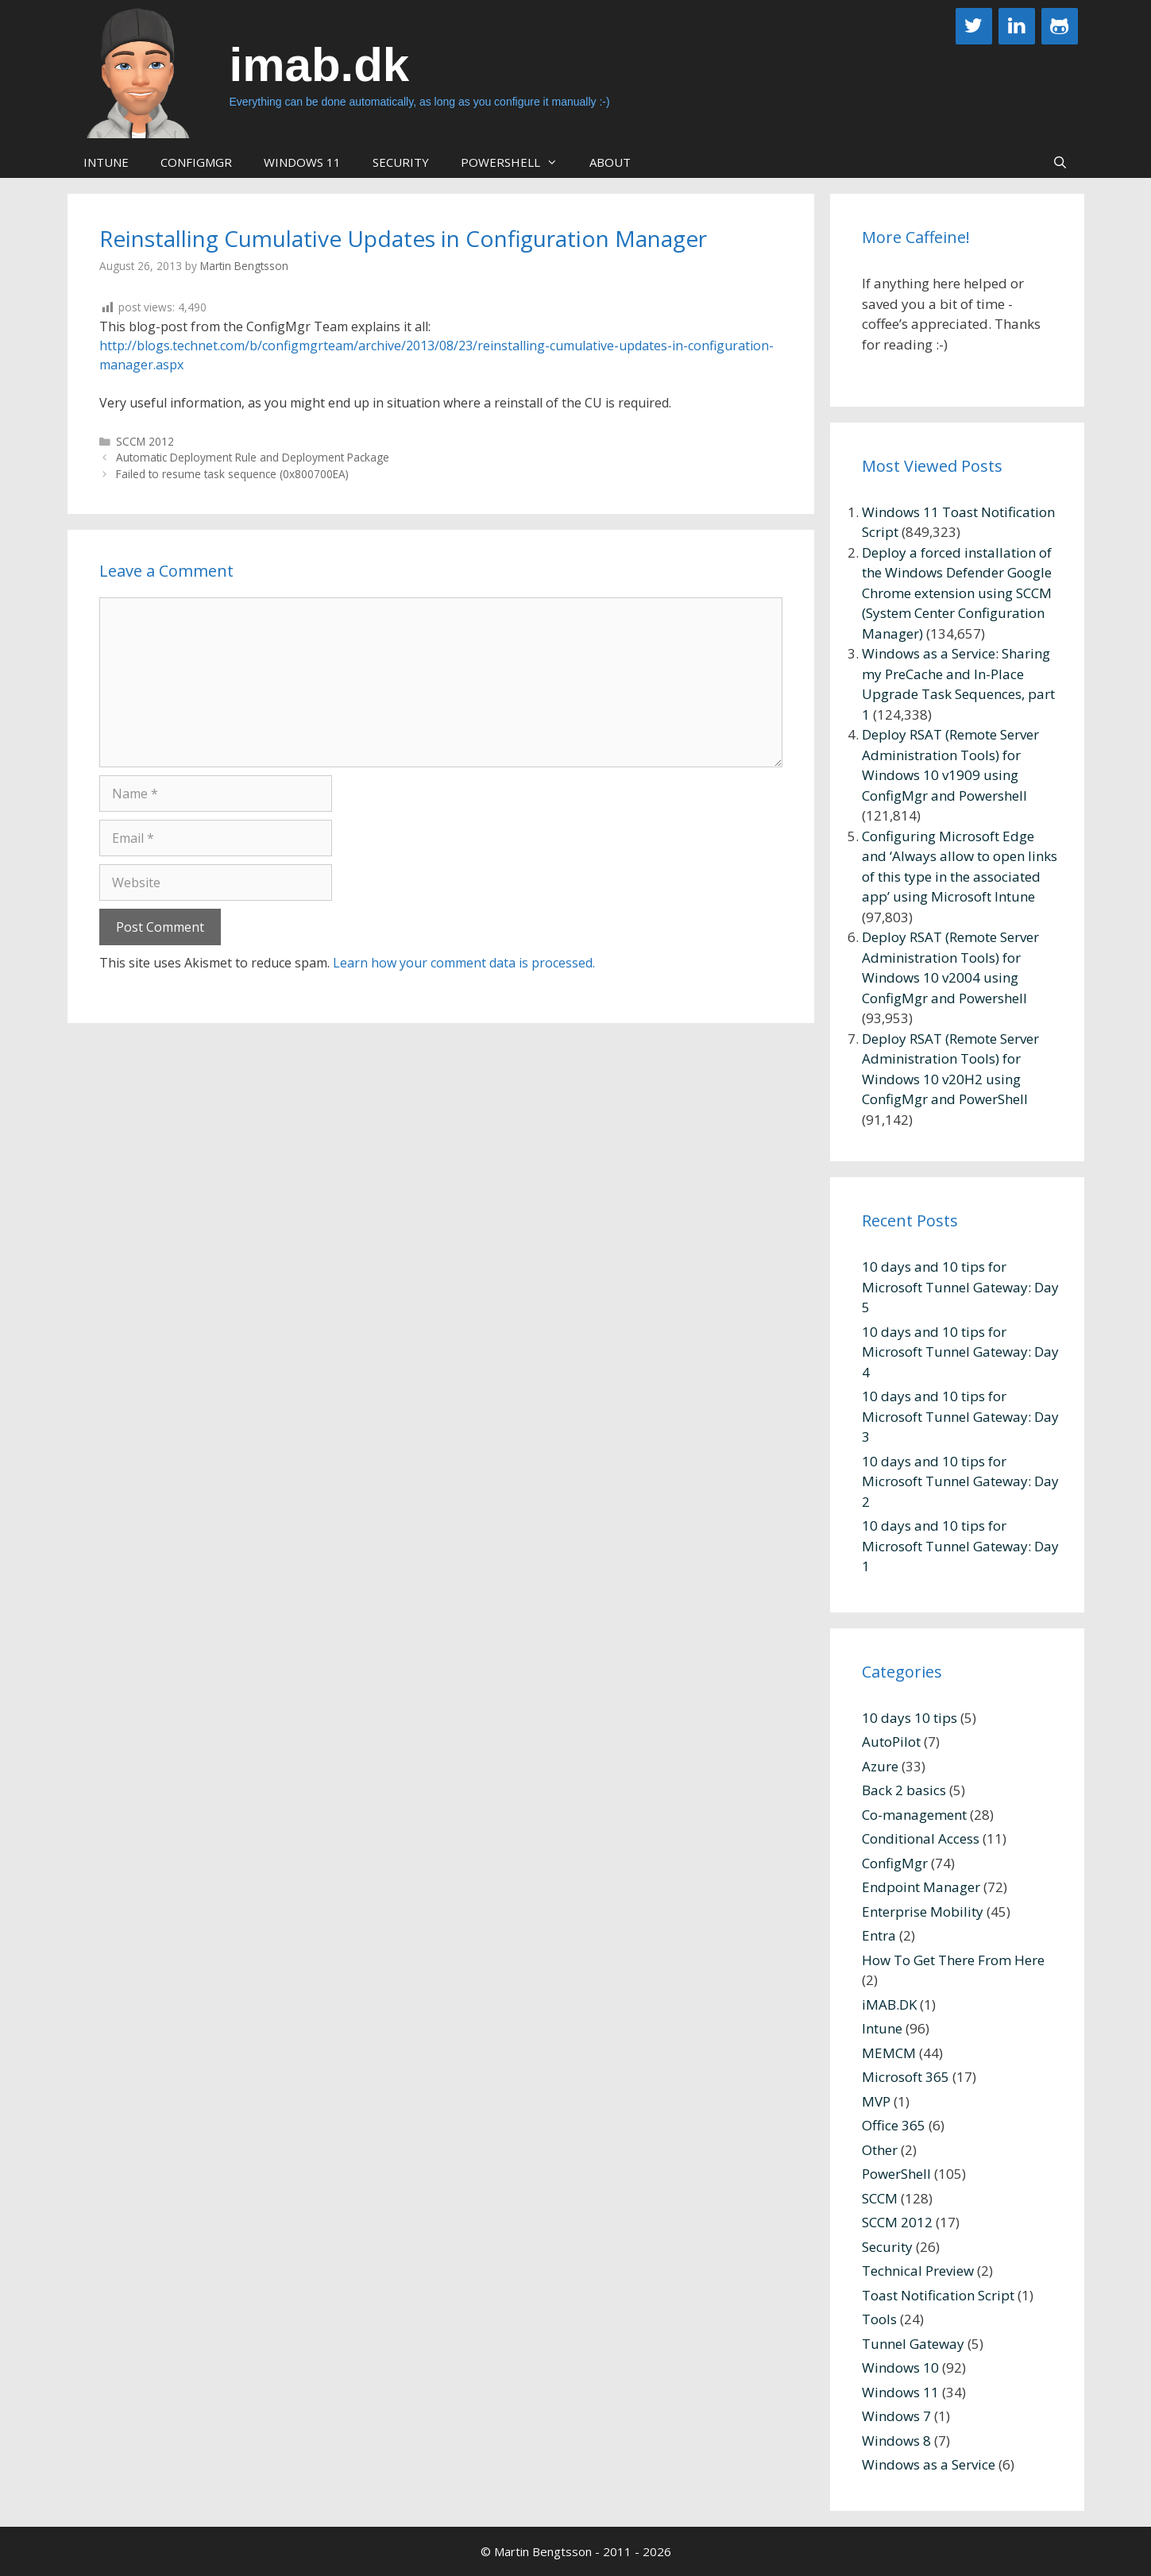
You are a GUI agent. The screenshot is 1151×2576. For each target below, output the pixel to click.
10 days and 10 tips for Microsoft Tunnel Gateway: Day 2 (960, 1481)
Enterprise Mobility (922, 1911)
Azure (880, 1766)
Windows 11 (302, 162)
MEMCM (889, 2053)
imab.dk (320, 64)
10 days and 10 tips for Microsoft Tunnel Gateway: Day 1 (960, 1545)
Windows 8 (896, 2440)
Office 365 (893, 2125)
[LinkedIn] (1016, 26)
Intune (106, 162)
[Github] (1059, 26)
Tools (879, 2319)
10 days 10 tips (909, 1718)
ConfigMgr (196, 162)
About (610, 162)
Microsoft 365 (905, 2077)
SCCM (880, 2198)
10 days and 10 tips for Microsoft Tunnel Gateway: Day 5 (960, 1286)
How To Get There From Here (953, 1960)
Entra (879, 1935)
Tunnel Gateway (913, 2344)
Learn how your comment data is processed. (464, 962)
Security (401, 162)
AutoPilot (891, 1741)
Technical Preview (918, 2270)
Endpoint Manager (921, 1887)
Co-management (914, 1815)
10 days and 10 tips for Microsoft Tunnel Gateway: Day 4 (960, 1352)
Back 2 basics (904, 1790)
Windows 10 (900, 2367)
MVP (876, 2101)
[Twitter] (974, 26)
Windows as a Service (928, 2464)
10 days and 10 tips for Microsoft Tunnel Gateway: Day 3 (960, 1416)
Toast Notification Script (938, 2295)
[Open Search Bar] (1060, 162)
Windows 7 (896, 2416)
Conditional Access (920, 1838)
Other (880, 2150)
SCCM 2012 (145, 441)
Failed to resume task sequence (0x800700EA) (232, 473)
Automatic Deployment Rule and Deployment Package (252, 457)
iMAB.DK (889, 2004)
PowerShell (517, 162)
